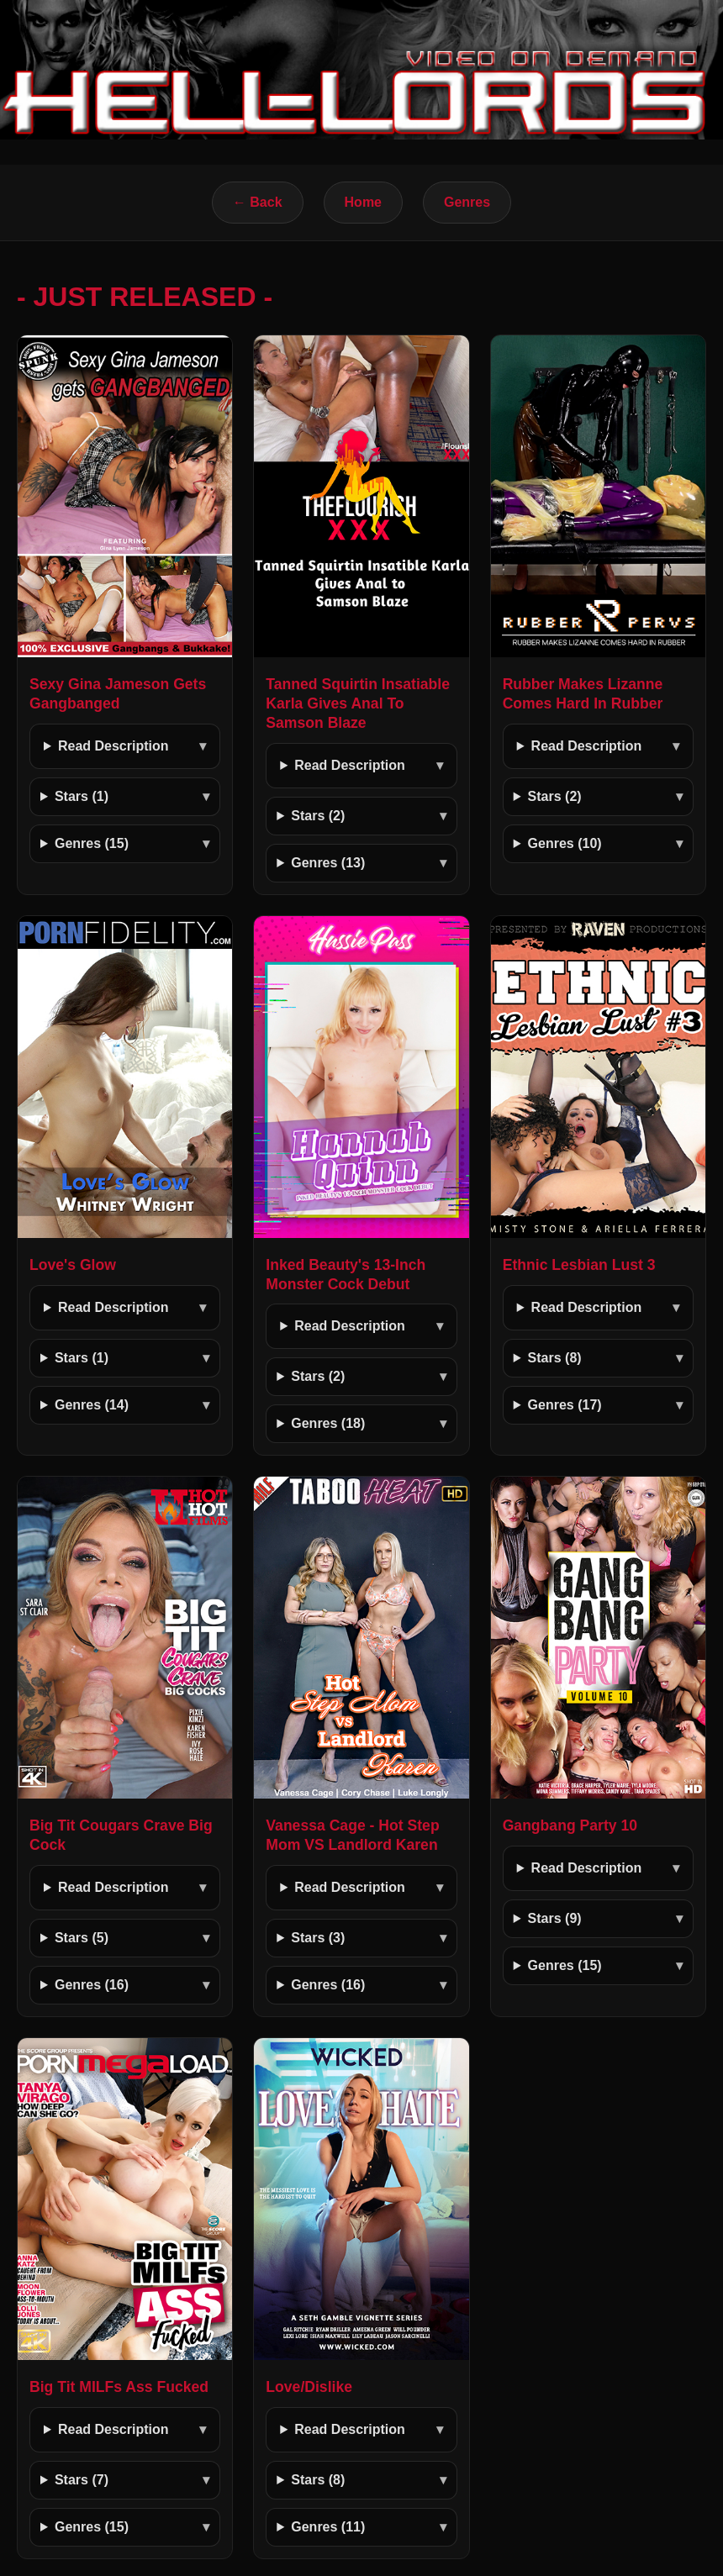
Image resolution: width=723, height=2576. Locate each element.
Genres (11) (328, 2527)
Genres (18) (328, 1423)
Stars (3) (318, 1938)
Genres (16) (92, 1985)
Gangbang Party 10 (570, 1825)
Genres (467, 202)
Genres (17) (565, 1405)
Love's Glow (72, 1264)
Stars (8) (555, 1358)
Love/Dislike (309, 2386)
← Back (257, 202)
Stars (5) (81, 1938)
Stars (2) (318, 816)
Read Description (113, 746)
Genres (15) (92, 843)
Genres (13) (328, 863)
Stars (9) (555, 1918)
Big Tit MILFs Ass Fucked (118, 2386)
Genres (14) (92, 1405)
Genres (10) (565, 843)
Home (363, 202)
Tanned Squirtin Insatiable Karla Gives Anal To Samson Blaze (358, 703)
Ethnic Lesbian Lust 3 (579, 1264)
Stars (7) (81, 2480)
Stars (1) (81, 796)
